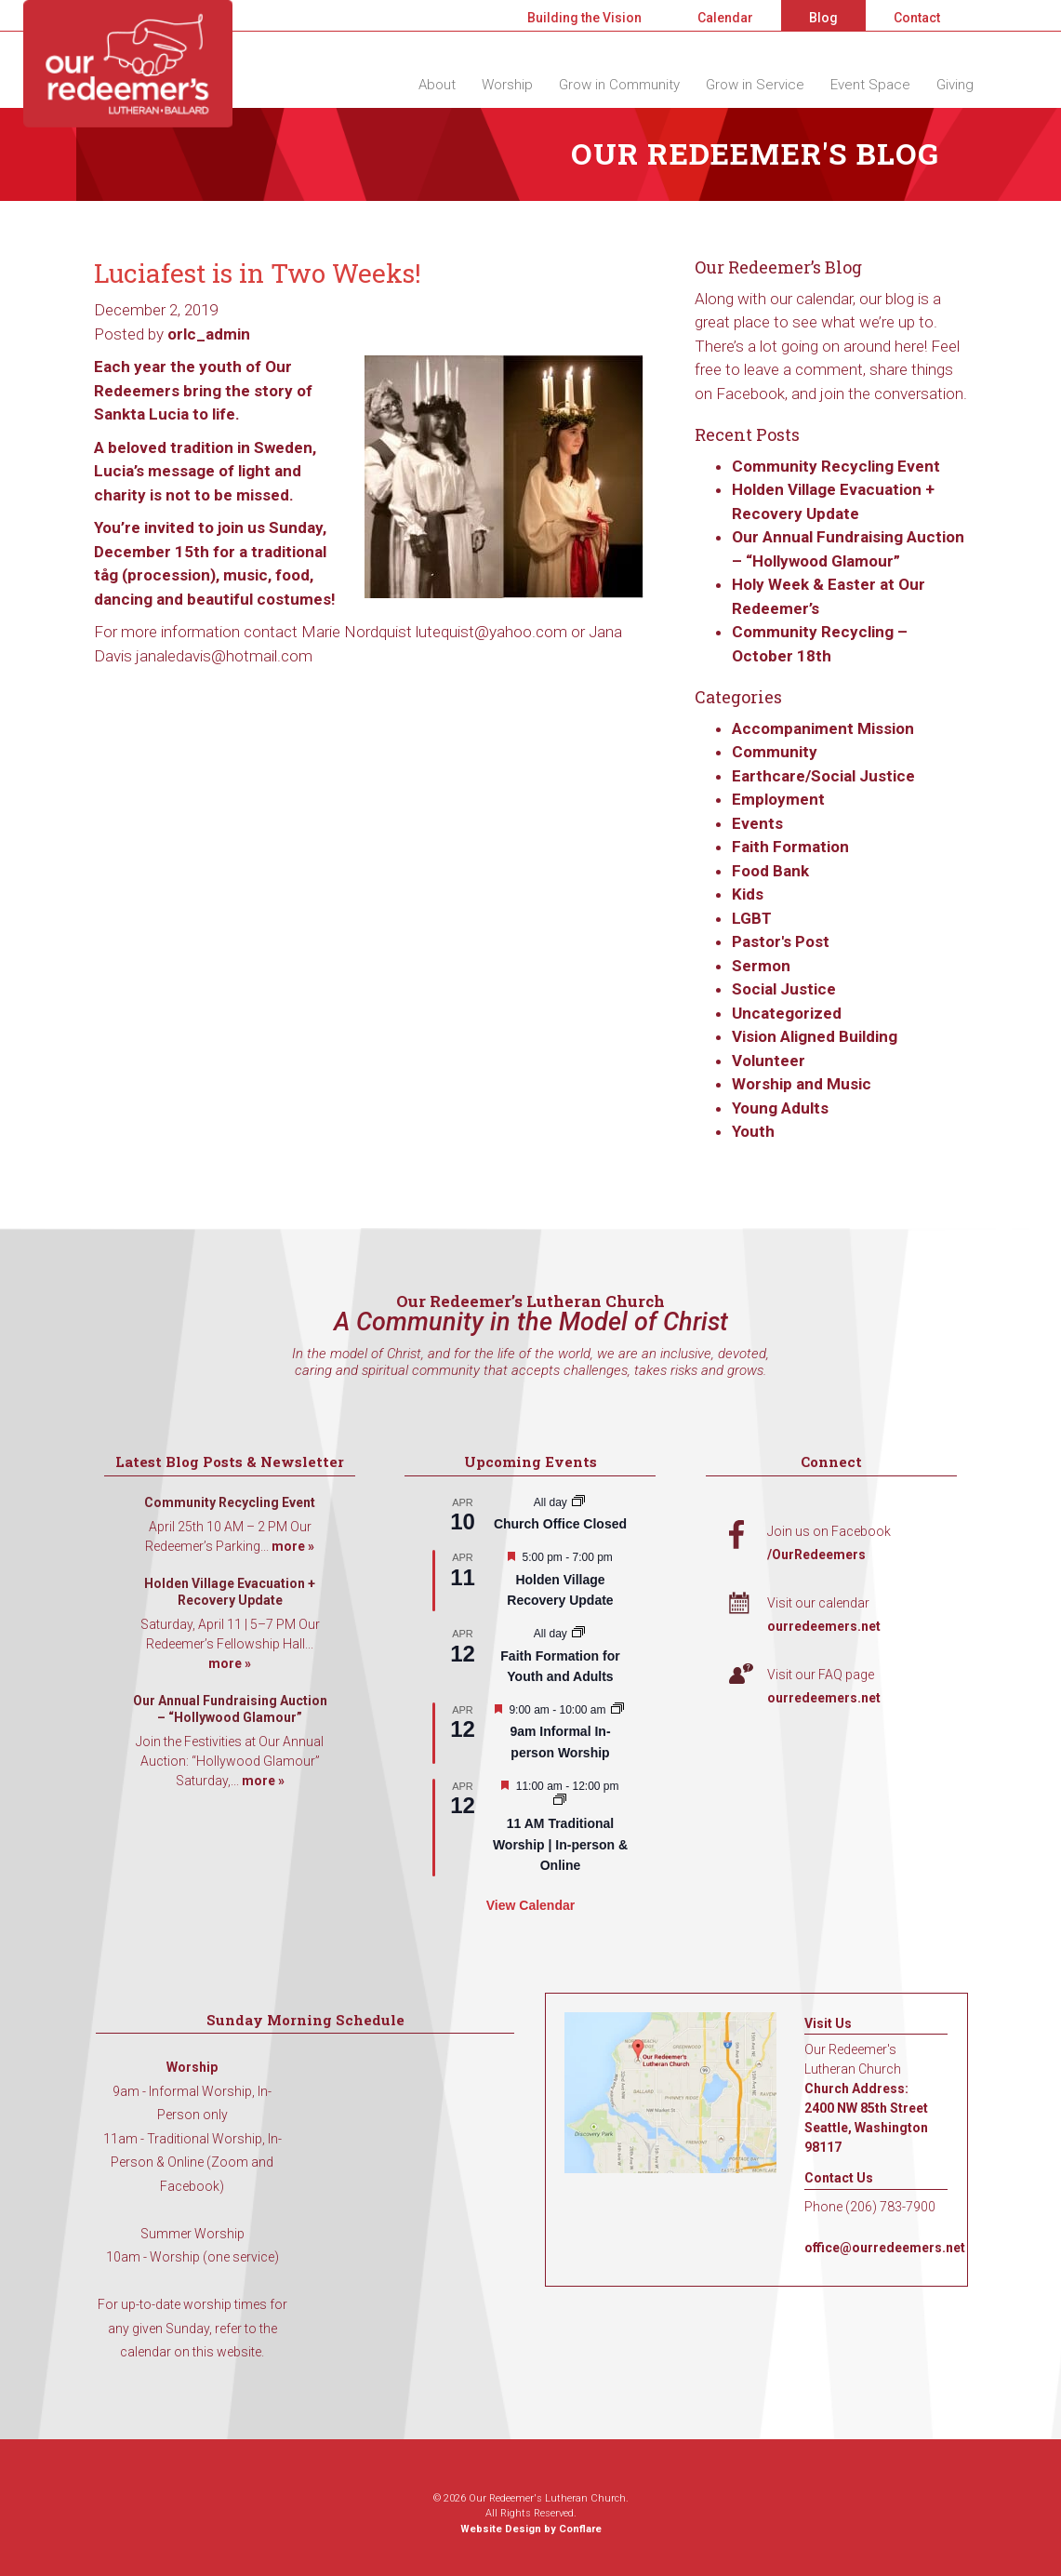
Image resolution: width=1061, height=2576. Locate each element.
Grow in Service (755, 84)
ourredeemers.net (824, 1626)
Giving (955, 84)
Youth (753, 1131)
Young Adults (780, 1108)
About (437, 84)
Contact (917, 17)
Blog (823, 17)
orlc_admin (208, 334)
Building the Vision (584, 17)
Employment (778, 799)
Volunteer (768, 1060)
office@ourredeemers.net (884, 2247)
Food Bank (770, 870)
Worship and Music (801, 1083)
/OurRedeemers (816, 1554)
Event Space (870, 84)
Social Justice (784, 989)
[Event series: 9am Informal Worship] (617, 1709)
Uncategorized (787, 1013)
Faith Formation (790, 846)
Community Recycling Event (836, 466)
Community (774, 751)
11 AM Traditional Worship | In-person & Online (560, 1844)
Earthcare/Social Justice (823, 776)
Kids (747, 894)
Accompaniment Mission (823, 728)
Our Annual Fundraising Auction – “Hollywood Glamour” (230, 1709)
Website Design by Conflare (531, 2529)
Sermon (761, 965)
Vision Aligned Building (814, 1036)
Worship (507, 84)
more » (293, 1546)
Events (757, 823)
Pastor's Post (780, 941)
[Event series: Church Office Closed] (578, 1502)
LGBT (752, 918)
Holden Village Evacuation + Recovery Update (229, 1592)
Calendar (725, 17)
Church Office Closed (560, 1523)
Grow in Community (619, 84)
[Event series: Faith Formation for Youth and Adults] (578, 1633)
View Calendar (530, 1905)
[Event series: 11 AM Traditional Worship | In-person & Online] (559, 1801)
